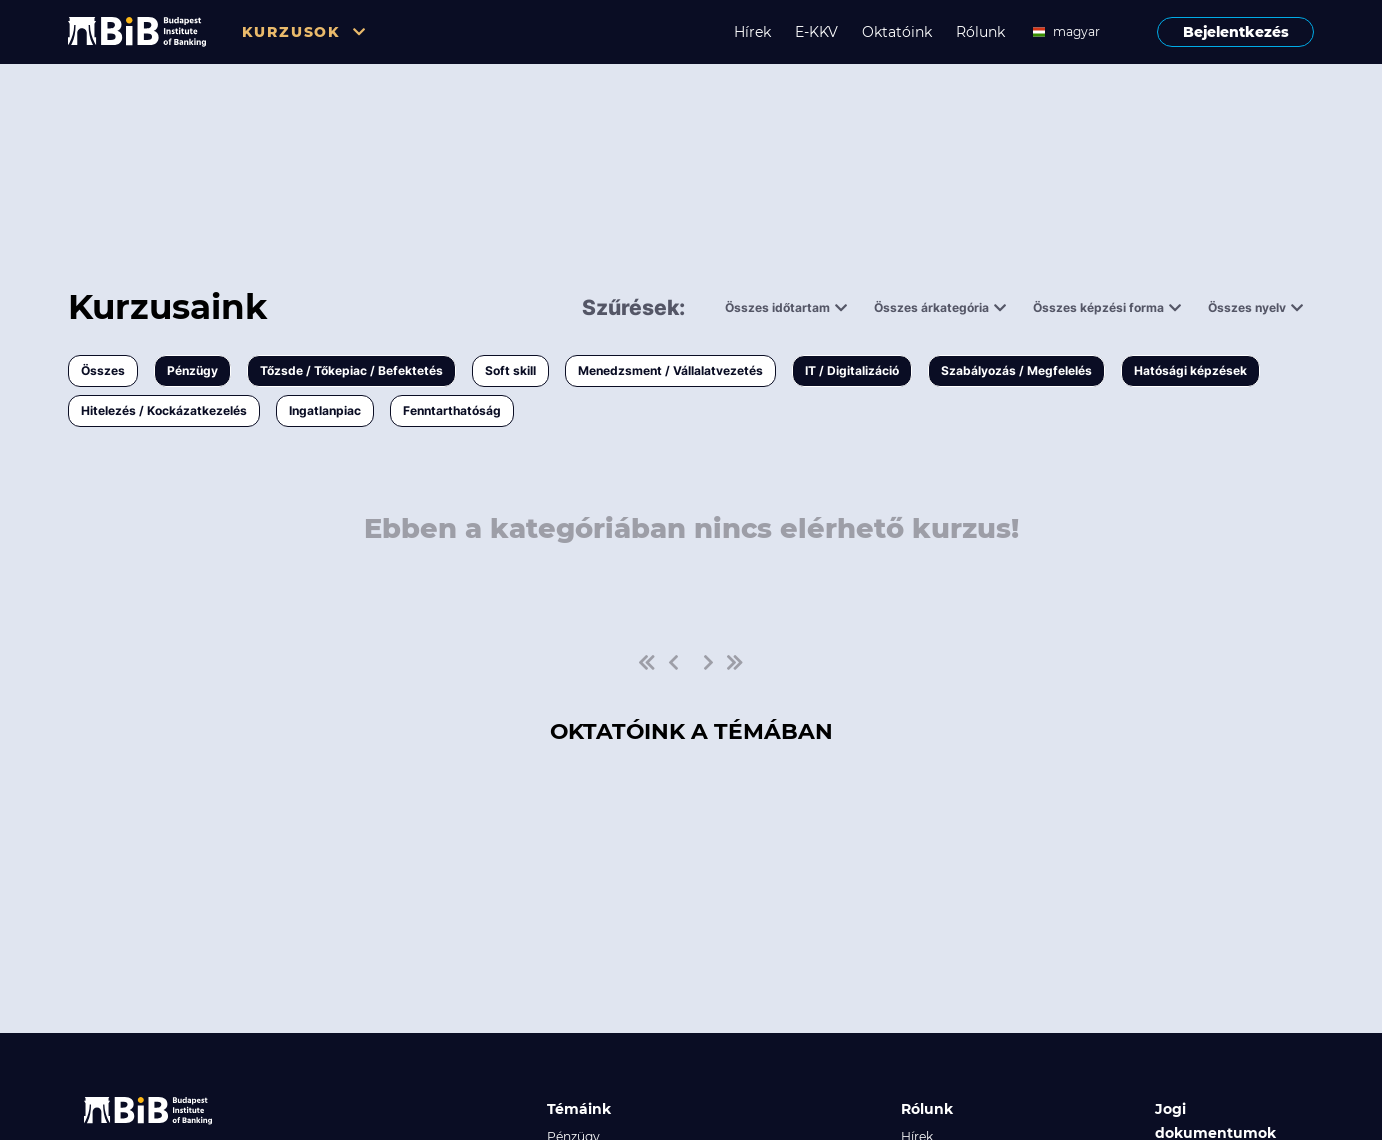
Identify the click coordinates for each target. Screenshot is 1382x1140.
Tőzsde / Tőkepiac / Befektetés (351, 370)
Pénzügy (192, 370)
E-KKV (816, 32)
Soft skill (510, 370)
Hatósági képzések (1190, 370)
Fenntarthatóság (452, 410)
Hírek (752, 32)
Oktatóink (897, 32)
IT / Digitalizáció (852, 370)
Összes (103, 370)
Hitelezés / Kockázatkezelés (164, 410)
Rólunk (980, 32)
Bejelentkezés (1236, 32)
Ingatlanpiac (325, 410)
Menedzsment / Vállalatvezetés (670, 370)
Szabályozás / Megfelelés (1016, 370)
